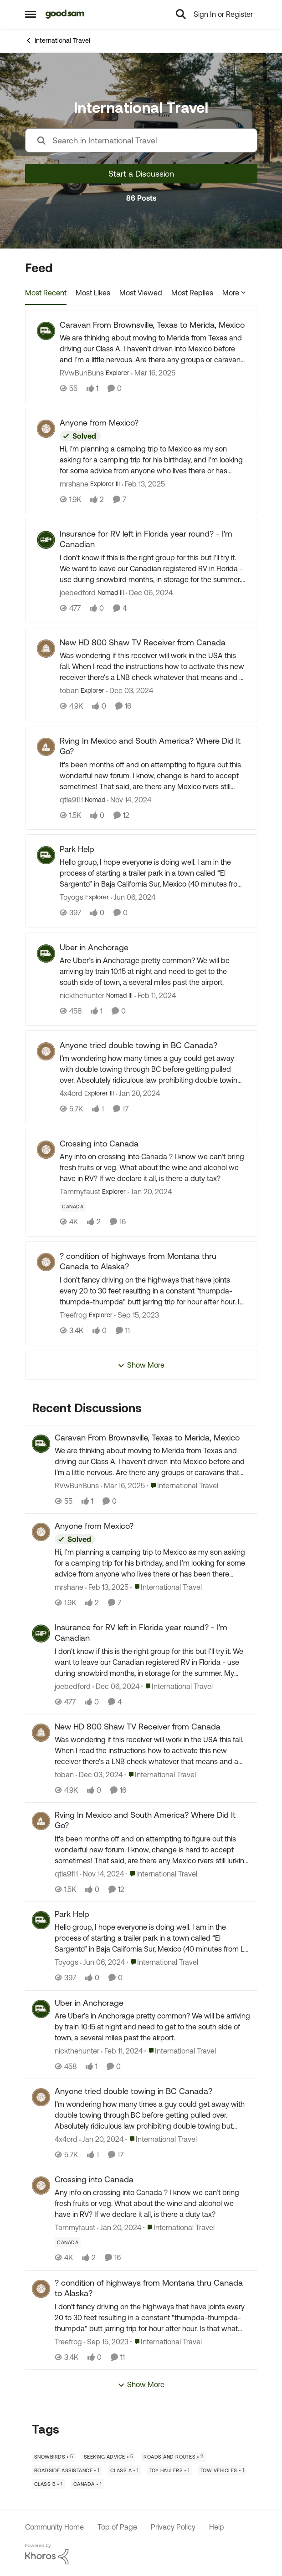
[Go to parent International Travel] (182, 1485)
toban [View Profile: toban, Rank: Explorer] (69, 691)
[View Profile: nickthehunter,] (41, 2009)
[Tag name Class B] (48, 2484)
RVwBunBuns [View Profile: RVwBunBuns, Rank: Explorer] (82, 373)
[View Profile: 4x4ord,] (41, 2097)
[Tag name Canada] (73, 1207)
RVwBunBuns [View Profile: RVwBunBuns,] (77, 1485)
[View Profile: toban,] (41, 1733)
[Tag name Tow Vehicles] (222, 2470)
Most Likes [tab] (93, 293)
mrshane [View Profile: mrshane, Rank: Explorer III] (74, 484)
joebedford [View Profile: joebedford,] (73, 1686)
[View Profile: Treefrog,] (41, 2289)
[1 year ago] (153, 372)
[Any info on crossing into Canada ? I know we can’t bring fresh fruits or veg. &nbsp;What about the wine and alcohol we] (153, 1167)
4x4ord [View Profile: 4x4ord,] (66, 2139)
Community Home (54, 2527)
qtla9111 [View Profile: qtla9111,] (66, 1874)
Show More (141, 1365)
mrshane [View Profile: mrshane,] (69, 1587)
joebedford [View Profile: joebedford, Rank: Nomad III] (78, 592)
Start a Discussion (141, 173)
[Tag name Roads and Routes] (173, 2457)
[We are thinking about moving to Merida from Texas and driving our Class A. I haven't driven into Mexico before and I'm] (153, 348)
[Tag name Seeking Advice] (109, 2457)
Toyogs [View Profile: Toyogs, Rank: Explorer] (71, 897)
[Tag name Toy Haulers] (169, 2470)
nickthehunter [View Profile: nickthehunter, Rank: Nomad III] (82, 995)
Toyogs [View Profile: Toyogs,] (66, 1962)
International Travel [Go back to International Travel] (57, 40)
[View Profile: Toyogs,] (41, 1920)
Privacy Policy (173, 2527)
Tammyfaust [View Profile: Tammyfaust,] (75, 2228)
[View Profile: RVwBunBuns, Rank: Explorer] (46, 331)
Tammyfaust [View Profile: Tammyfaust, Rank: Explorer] (80, 1191)
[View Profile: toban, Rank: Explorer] (46, 648)
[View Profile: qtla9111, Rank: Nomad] (46, 747)
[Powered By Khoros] (141, 2554)
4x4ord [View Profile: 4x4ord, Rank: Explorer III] (71, 1094)
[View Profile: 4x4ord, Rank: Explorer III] (46, 1051)
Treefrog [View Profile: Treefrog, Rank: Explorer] (73, 1315)
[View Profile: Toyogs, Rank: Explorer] (46, 855)
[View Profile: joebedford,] (41, 1633)
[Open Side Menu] (31, 14)
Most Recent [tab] (46, 293)
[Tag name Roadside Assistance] (67, 2470)
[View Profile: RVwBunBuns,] (41, 1444)
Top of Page (117, 2527)
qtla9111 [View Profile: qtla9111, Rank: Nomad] (71, 799)
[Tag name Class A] (124, 2470)
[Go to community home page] (65, 14)
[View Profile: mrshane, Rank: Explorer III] (46, 429)
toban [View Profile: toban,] (64, 1774)
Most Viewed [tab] (140, 293)
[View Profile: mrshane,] (41, 1532)
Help (216, 2527)
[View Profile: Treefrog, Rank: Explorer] (46, 1262)
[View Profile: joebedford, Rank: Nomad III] (46, 540)
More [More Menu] (234, 293)
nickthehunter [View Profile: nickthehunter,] (77, 2051)
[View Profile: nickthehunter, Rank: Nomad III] (46, 953)
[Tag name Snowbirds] (54, 2457)
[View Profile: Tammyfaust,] (41, 2185)
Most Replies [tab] (192, 293)
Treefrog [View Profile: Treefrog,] (68, 2342)
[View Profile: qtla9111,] (41, 1821)
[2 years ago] (133, 897)
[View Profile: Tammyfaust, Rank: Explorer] (46, 1150)
